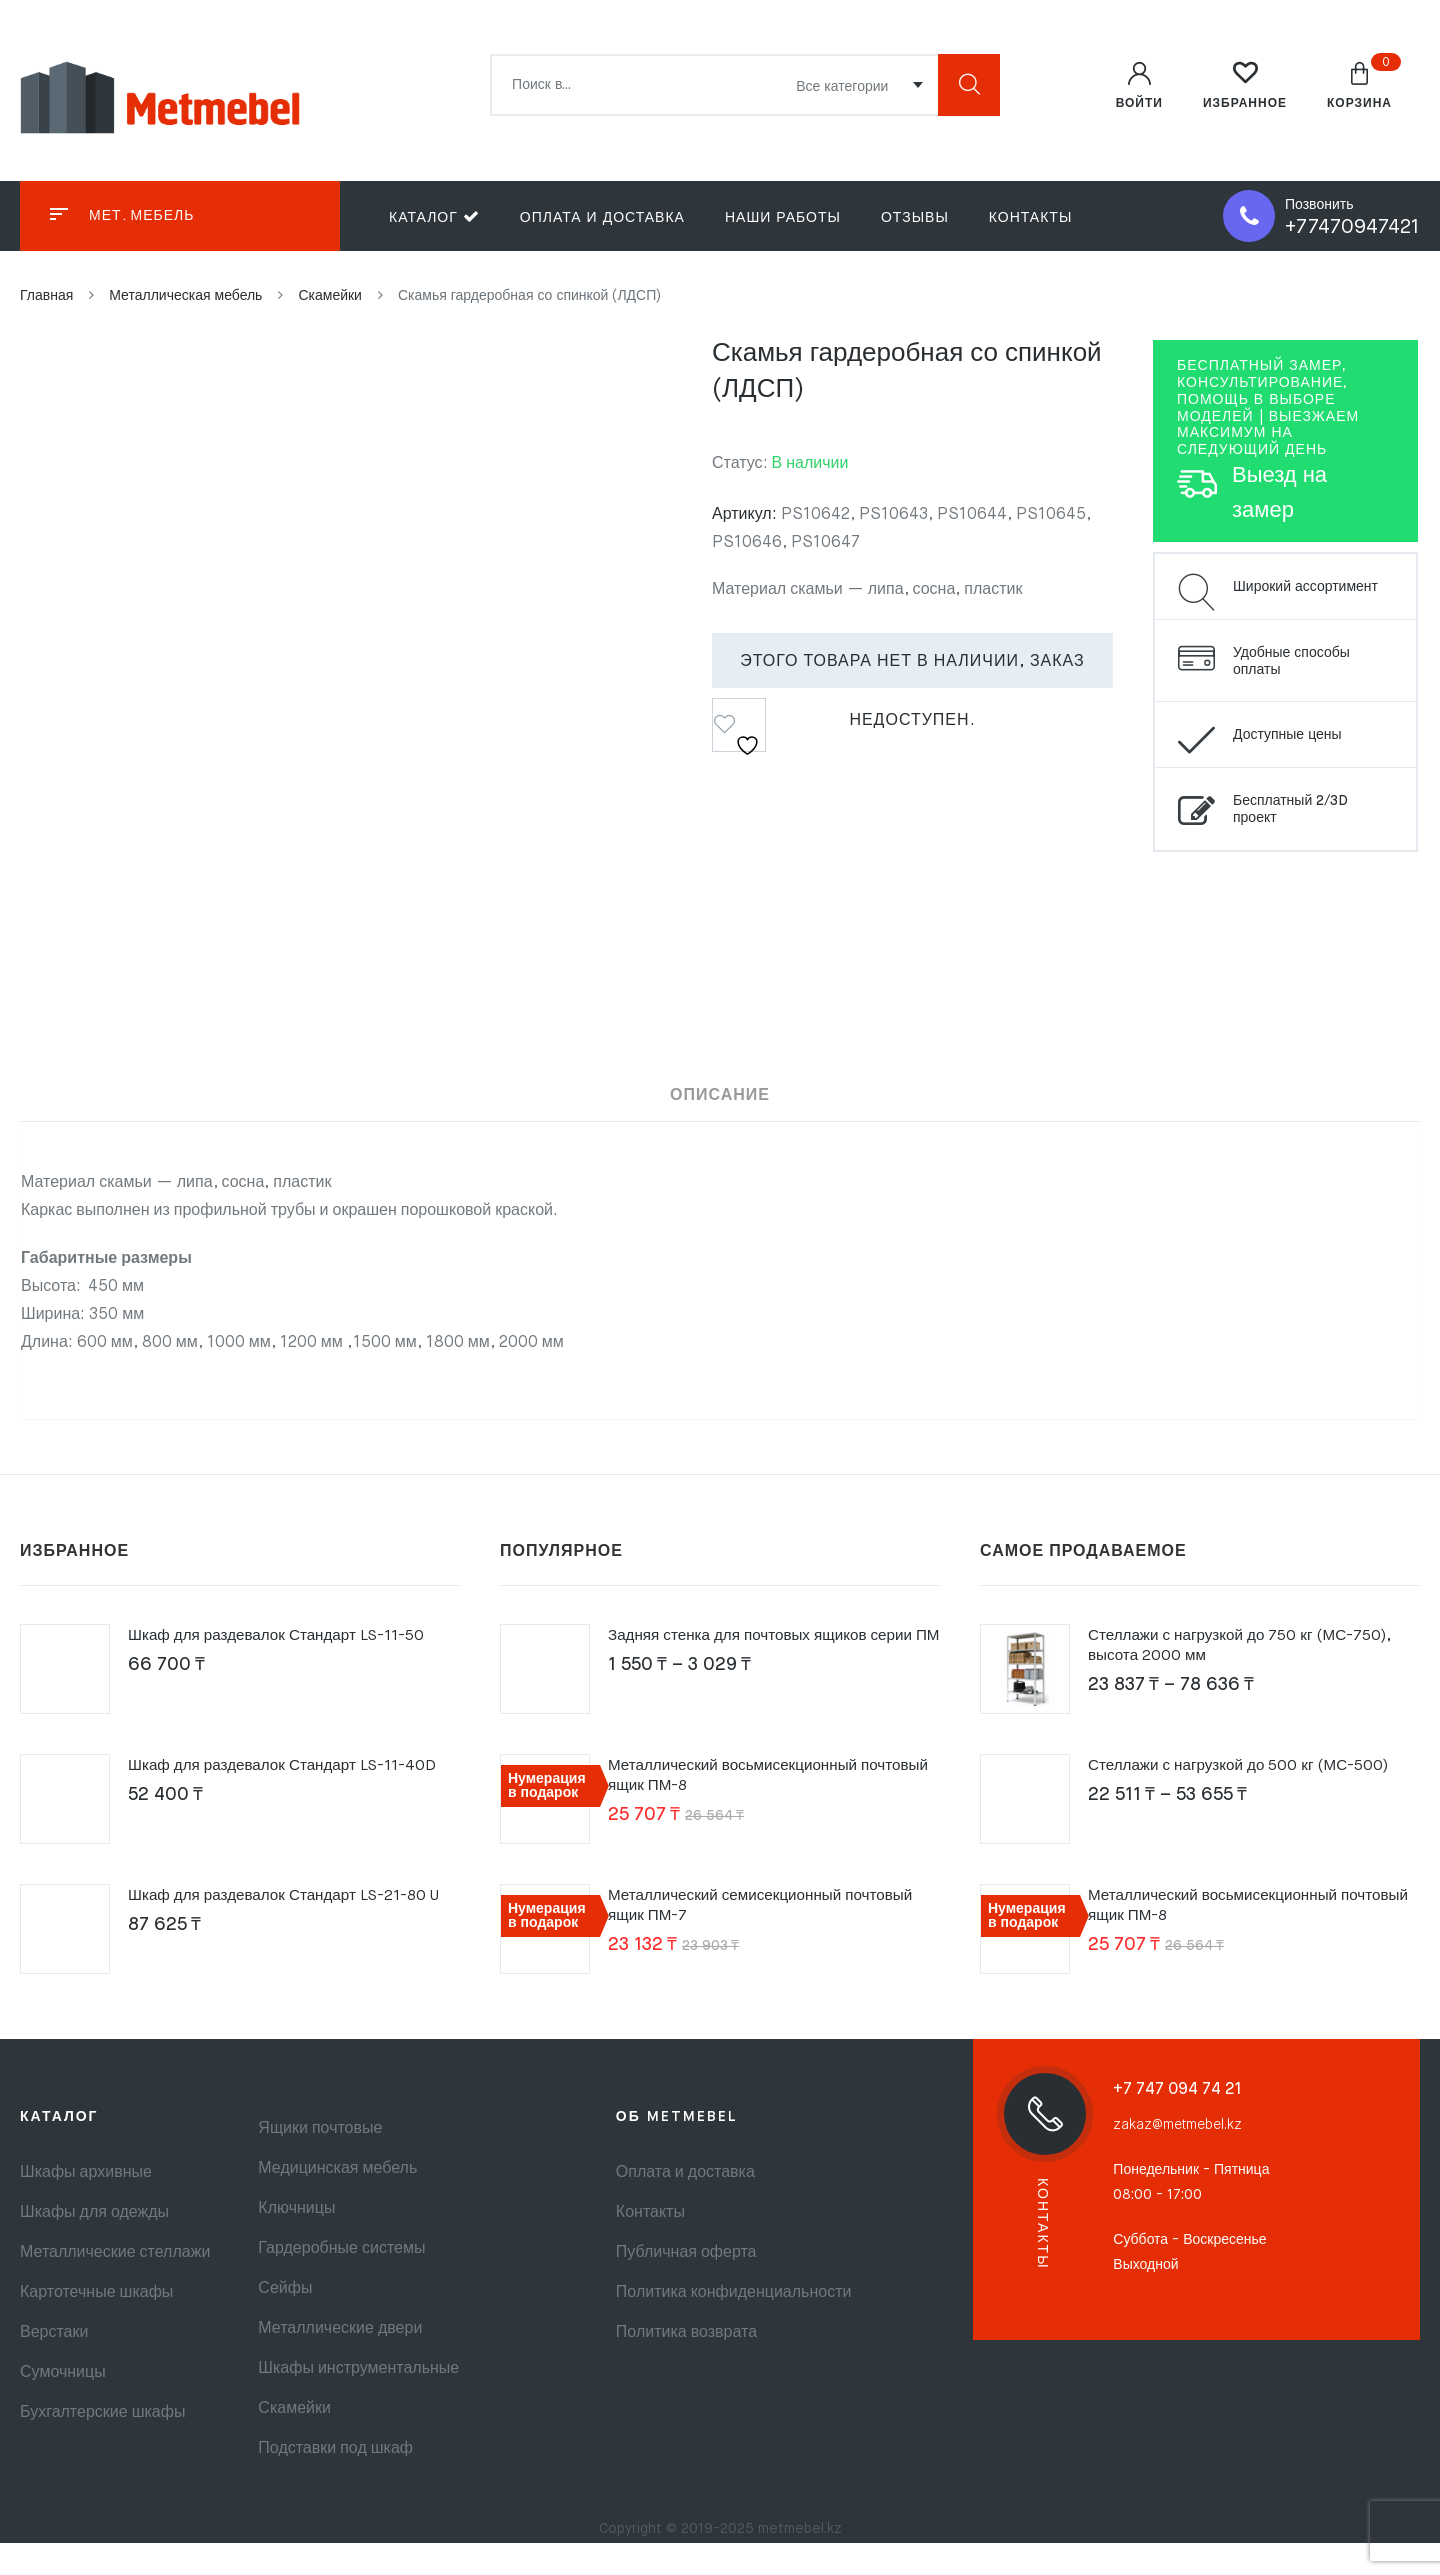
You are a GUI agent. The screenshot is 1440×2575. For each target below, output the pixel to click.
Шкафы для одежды (94, 2245)
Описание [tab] (720, 1094)
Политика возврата (686, 2365)
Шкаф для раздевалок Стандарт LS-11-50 (284, 1668)
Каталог (434, 216)
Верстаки (54, 2365)
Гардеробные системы (341, 2281)
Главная (46, 296)
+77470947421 (1352, 227)
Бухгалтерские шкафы (102, 2445)
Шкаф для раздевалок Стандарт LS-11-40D (289, 1798)
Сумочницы (63, 2405)
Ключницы (296, 2241)
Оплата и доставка (602, 218)
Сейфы (285, 2321)
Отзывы (915, 218)
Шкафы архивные (86, 2205)
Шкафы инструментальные (358, 2401)
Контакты (1031, 218)
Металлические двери (340, 2361)
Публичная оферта (686, 2285)
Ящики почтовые (320, 2161)
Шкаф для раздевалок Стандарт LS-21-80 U (292, 1928)
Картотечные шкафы (96, 2325)
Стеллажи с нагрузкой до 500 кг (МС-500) (1246, 1798)
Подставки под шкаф (335, 2481)
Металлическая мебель (185, 296)
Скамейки (330, 296)
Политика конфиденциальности (734, 2325)
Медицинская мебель (337, 2201)
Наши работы (783, 218)
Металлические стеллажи (115, 2285)
